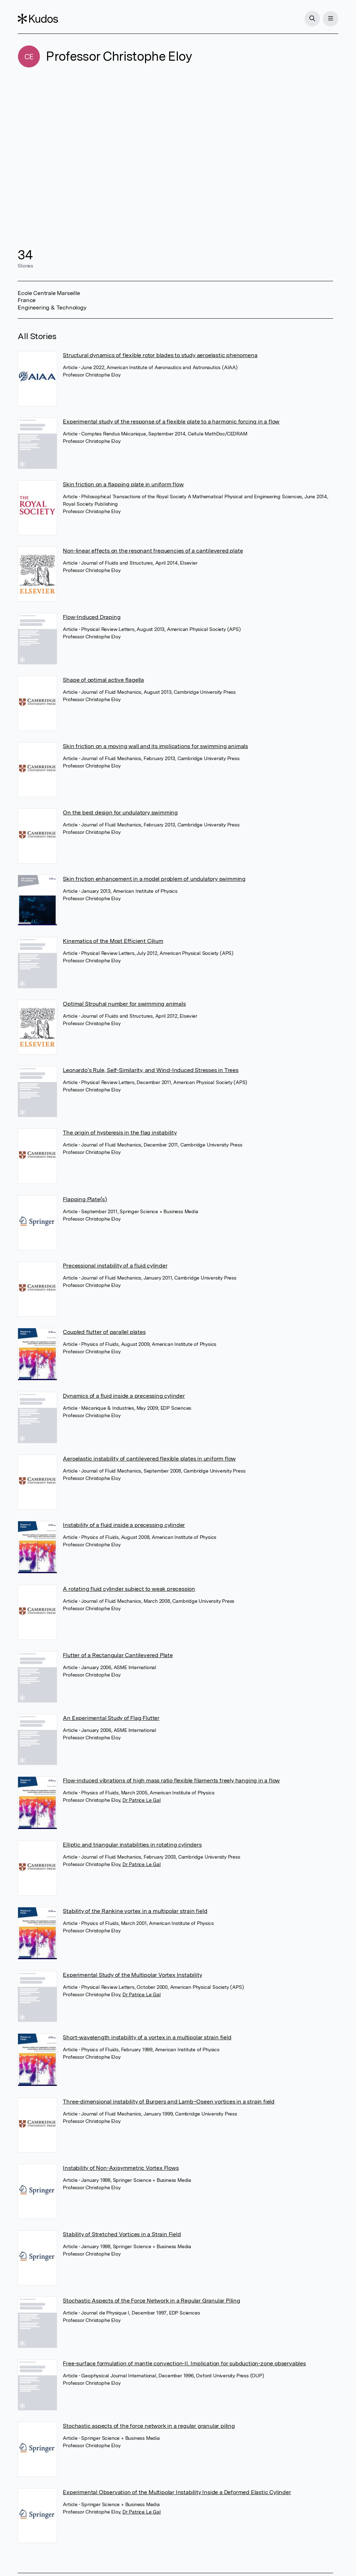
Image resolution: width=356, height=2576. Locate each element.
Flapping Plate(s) (85, 1199)
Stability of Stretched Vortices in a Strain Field (122, 2234)
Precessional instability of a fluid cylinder (115, 1265)
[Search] (312, 18)
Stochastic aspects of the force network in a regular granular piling (149, 2425)
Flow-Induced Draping (91, 617)
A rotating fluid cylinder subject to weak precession (129, 1588)
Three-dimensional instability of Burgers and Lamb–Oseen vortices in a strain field (168, 2101)
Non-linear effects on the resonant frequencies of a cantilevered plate (153, 550)
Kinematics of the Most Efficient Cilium (113, 941)
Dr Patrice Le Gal (141, 1800)
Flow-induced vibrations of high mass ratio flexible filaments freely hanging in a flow (171, 1780)
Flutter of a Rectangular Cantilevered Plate (118, 1655)
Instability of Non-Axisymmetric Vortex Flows (121, 2168)
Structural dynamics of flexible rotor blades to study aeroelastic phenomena (160, 355)
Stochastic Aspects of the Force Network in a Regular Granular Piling (151, 2300)
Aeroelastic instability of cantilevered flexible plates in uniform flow (149, 1458)
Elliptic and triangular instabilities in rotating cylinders (132, 1844)
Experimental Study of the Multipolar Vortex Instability (132, 1975)
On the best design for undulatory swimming (120, 812)
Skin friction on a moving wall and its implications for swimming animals (155, 746)
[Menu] (330, 18)
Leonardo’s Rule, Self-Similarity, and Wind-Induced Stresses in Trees (150, 1070)
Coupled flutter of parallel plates (104, 1332)
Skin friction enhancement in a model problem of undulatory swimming (154, 878)
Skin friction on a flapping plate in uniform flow (123, 484)
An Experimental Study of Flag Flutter (111, 1718)
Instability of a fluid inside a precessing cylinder (124, 1525)
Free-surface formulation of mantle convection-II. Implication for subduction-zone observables (184, 2363)
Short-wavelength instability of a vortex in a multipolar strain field (147, 2037)
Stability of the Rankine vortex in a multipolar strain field (135, 1911)
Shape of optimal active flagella (103, 679)
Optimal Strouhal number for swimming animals (124, 1003)
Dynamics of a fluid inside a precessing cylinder (124, 1395)
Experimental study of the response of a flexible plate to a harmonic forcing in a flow (171, 421)
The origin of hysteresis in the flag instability (119, 1132)
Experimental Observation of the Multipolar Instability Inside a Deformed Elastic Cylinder (177, 2492)
